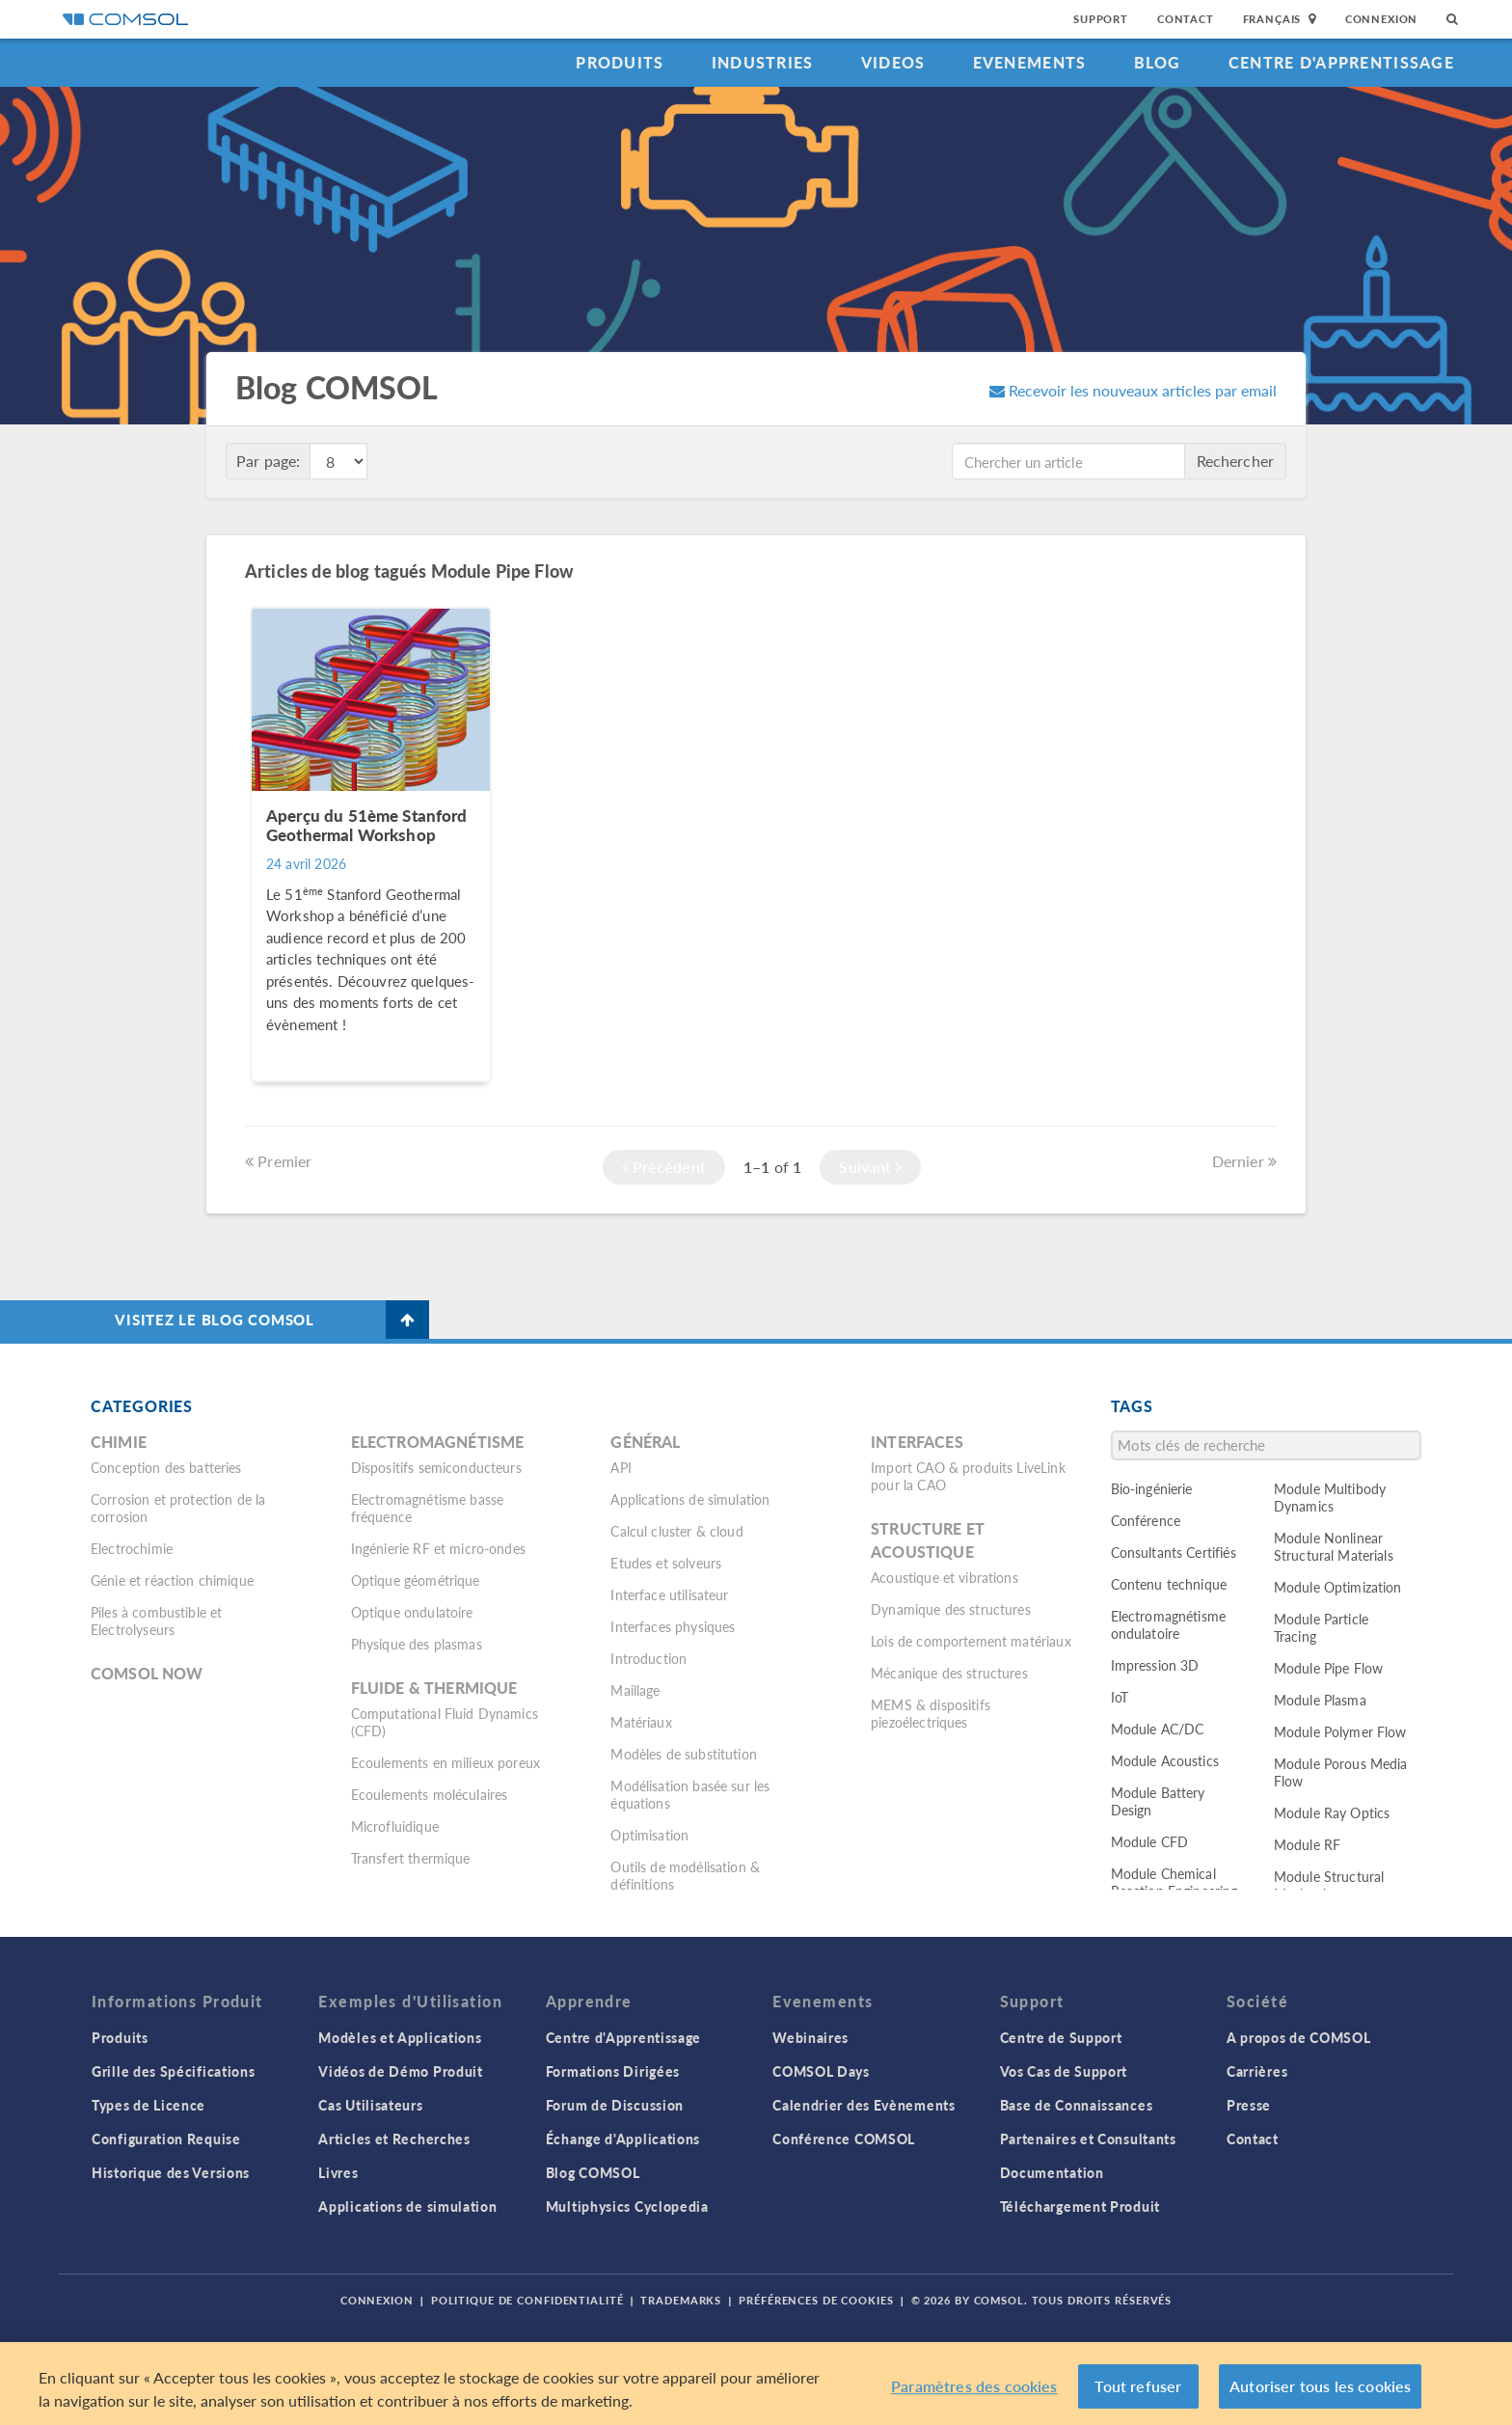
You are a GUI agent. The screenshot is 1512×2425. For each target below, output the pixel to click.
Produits (619, 62)
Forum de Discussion (615, 2104)
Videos (893, 62)
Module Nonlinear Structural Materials (1333, 1546)
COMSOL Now (147, 1673)
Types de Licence (148, 2104)
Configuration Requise (166, 2138)
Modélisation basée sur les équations (690, 1794)
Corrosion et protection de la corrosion (178, 1507)
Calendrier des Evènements (864, 2104)
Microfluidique (395, 1826)
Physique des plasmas (416, 1643)
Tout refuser (1137, 2389)
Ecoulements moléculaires (429, 1794)
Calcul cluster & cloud (676, 1530)
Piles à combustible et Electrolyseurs (156, 1620)
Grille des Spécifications (174, 2071)
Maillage (635, 1690)
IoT (1119, 1696)
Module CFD (1150, 1841)
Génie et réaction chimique (172, 1580)
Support (1100, 19)
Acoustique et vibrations (944, 1577)
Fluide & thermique (434, 1687)
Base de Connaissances (1076, 2104)
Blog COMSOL (593, 2172)
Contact (1185, 19)
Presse (1249, 2104)
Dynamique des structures (951, 1609)
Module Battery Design (1158, 1801)
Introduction (648, 1658)
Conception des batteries (166, 1467)
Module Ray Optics (1332, 1812)
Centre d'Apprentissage (1341, 62)
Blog (1157, 62)
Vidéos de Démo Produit (400, 2071)
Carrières (1257, 2071)
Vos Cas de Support (1064, 2071)
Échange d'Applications (623, 2138)
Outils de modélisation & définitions (685, 1875)
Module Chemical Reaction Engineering (1174, 1882)
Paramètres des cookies (974, 2389)
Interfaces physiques (672, 1626)
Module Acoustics (1165, 1760)
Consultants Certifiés (1173, 1552)
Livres (338, 2172)
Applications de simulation (690, 1499)
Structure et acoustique (928, 1540)
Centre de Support (1061, 2037)
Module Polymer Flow (1340, 1731)
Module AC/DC (1157, 1728)
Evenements (1030, 62)
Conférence (1146, 1520)
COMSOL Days (821, 2071)
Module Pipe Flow (1328, 1667)
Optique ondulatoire (412, 1611)
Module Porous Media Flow (1341, 1772)
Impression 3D (1155, 1665)
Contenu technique (1169, 1584)
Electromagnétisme (438, 1441)
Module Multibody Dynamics (1330, 1497)
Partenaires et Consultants (1088, 2138)
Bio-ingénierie (1152, 1488)
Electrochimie (132, 1548)
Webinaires (810, 2037)
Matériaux (640, 1721)
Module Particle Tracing (1321, 1627)
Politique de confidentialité (527, 2300)
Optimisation (649, 1834)
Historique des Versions (171, 2172)
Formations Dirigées (613, 2071)
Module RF (1307, 1844)
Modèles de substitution (683, 1753)
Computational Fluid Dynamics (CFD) (444, 1721)
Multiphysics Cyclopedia (627, 2206)
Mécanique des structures (949, 1672)
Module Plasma (1320, 1699)
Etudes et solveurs (665, 1562)
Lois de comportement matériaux (971, 1640)
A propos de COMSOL (1299, 2037)
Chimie (119, 1441)
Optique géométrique (415, 1580)
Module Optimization (1338, 1586)
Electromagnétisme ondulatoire (1169, 1624)
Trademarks (680, 2300)
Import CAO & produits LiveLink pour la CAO (968, 1476)
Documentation (1052, 2172)
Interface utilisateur (669, 1594)
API (620, 1467)
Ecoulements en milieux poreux (445, 1762)
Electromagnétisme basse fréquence (427, 1507)
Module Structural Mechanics (1329, 1884)
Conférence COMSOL (843, 2138)
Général (645, 1441)
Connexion (1381, 19)
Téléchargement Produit (1080, 2206)
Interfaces (917, 1441)
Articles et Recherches (394, 2138)
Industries (763, 62)
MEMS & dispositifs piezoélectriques (930, 1713)
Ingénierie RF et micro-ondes (438, 1548)
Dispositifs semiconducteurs (436, 1467)
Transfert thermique (411, 1857)
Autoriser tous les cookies (1320, 2389)
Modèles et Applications (399, 2037)
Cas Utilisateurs (370, 2104)
